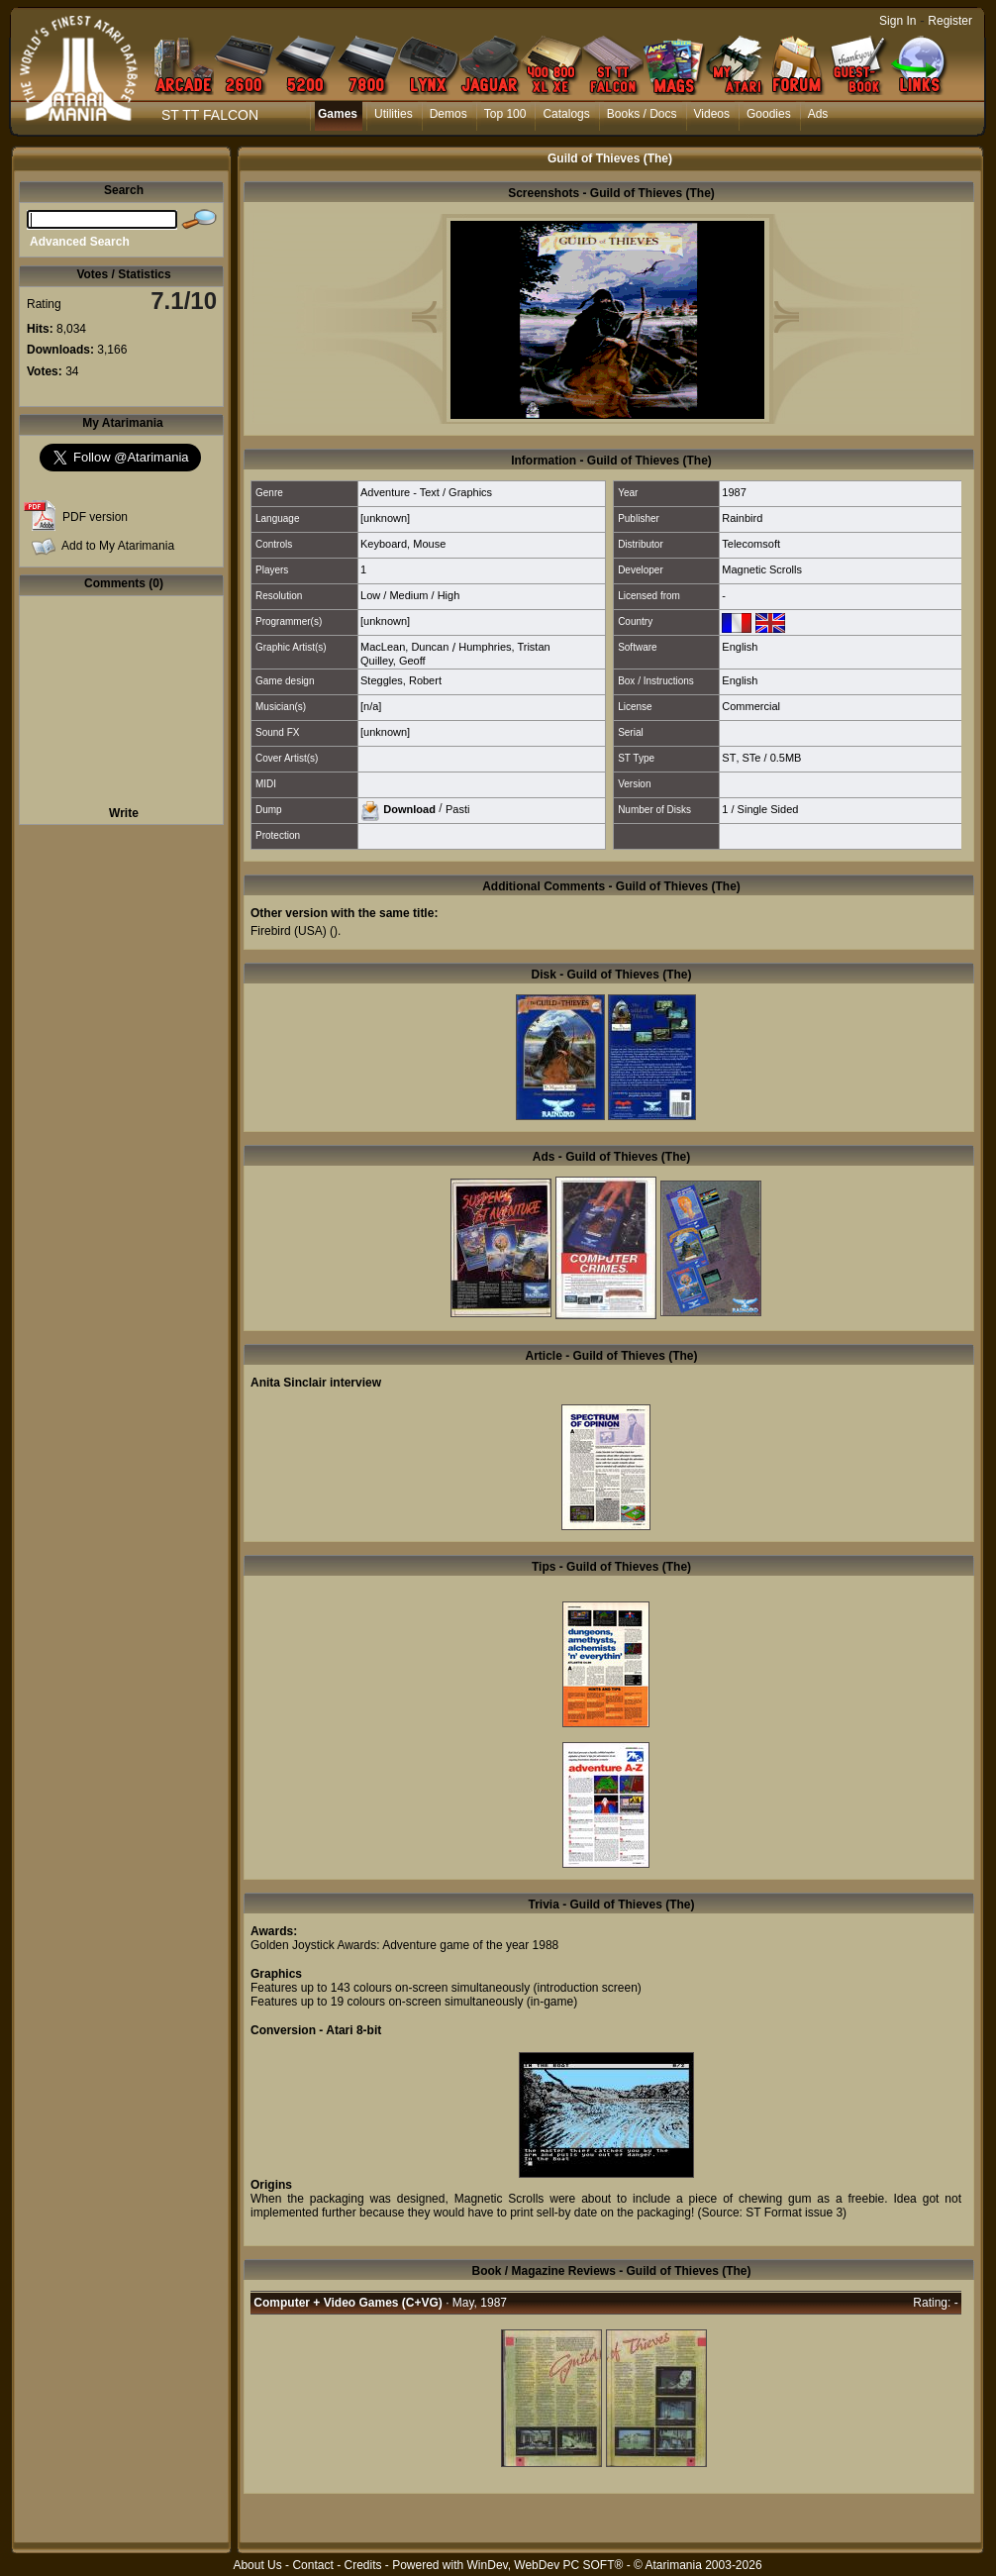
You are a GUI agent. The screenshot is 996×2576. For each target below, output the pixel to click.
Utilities (393, 114)
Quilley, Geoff (393, 661)
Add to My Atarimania (117, 546)
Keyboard (383, 544)
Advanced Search (80, 242)
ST (729, 758)
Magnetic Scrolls (762, 569)
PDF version (95, 517)
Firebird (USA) (288, 931)
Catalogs (566, 114)
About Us (257, 2565)
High (449, 595)
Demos (448, 114)
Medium (408, 595)
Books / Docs (642, 114)
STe (752, 758)
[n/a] (370, 706)
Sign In (897, 21)
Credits (362, 2565)
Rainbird (742, 518)
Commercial (751, 706)
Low (370, 595)
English (739, 647)
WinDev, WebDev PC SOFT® (545, 2565)
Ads (818, 114)
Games (337, 114)
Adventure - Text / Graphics (426, 492)
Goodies (769, 114)
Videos (712, 114)
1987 (734, 492)
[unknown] (385, 518)
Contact (312, 2565)
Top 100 (505, 114)
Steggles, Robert (401, 680)
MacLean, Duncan (404, 647)
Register (950, 21)
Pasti (457, 808)
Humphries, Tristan (503, 647)
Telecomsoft (751, 544)
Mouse (429, 544)
